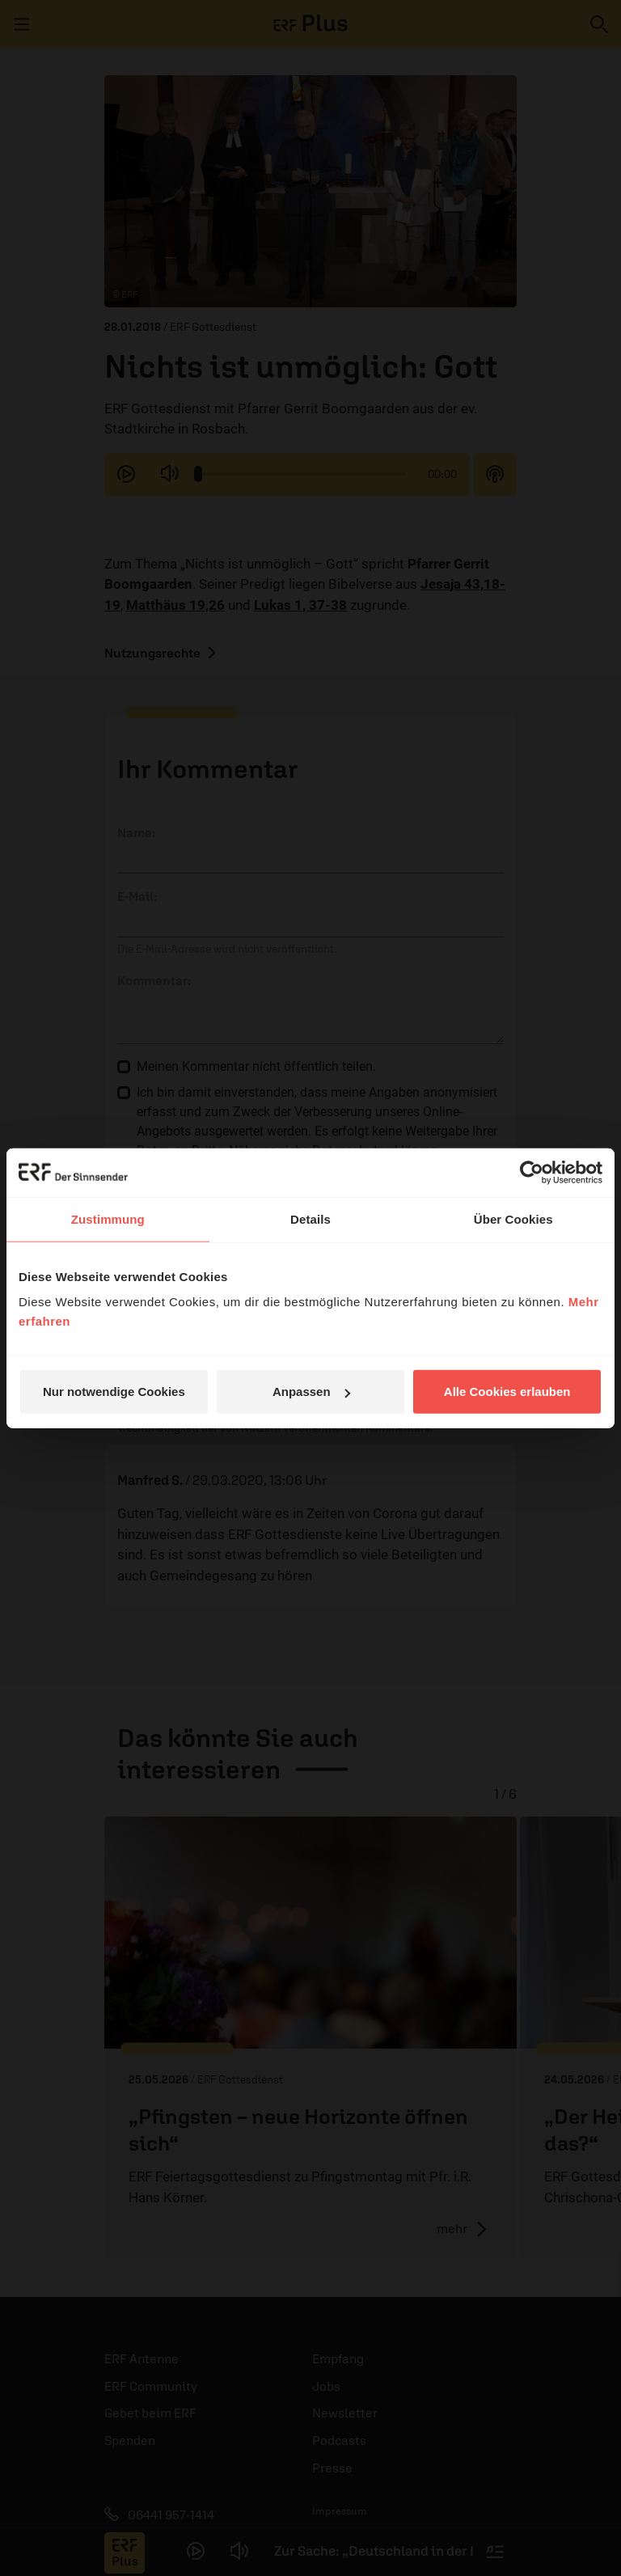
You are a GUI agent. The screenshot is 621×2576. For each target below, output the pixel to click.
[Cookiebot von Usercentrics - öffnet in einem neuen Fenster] (531, 1172)
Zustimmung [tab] (108, 1218)
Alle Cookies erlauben (507, 1391)
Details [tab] (310, 1218)
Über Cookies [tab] (513, 1218)
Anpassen (311, 1391)
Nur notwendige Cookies (114, 1391)
